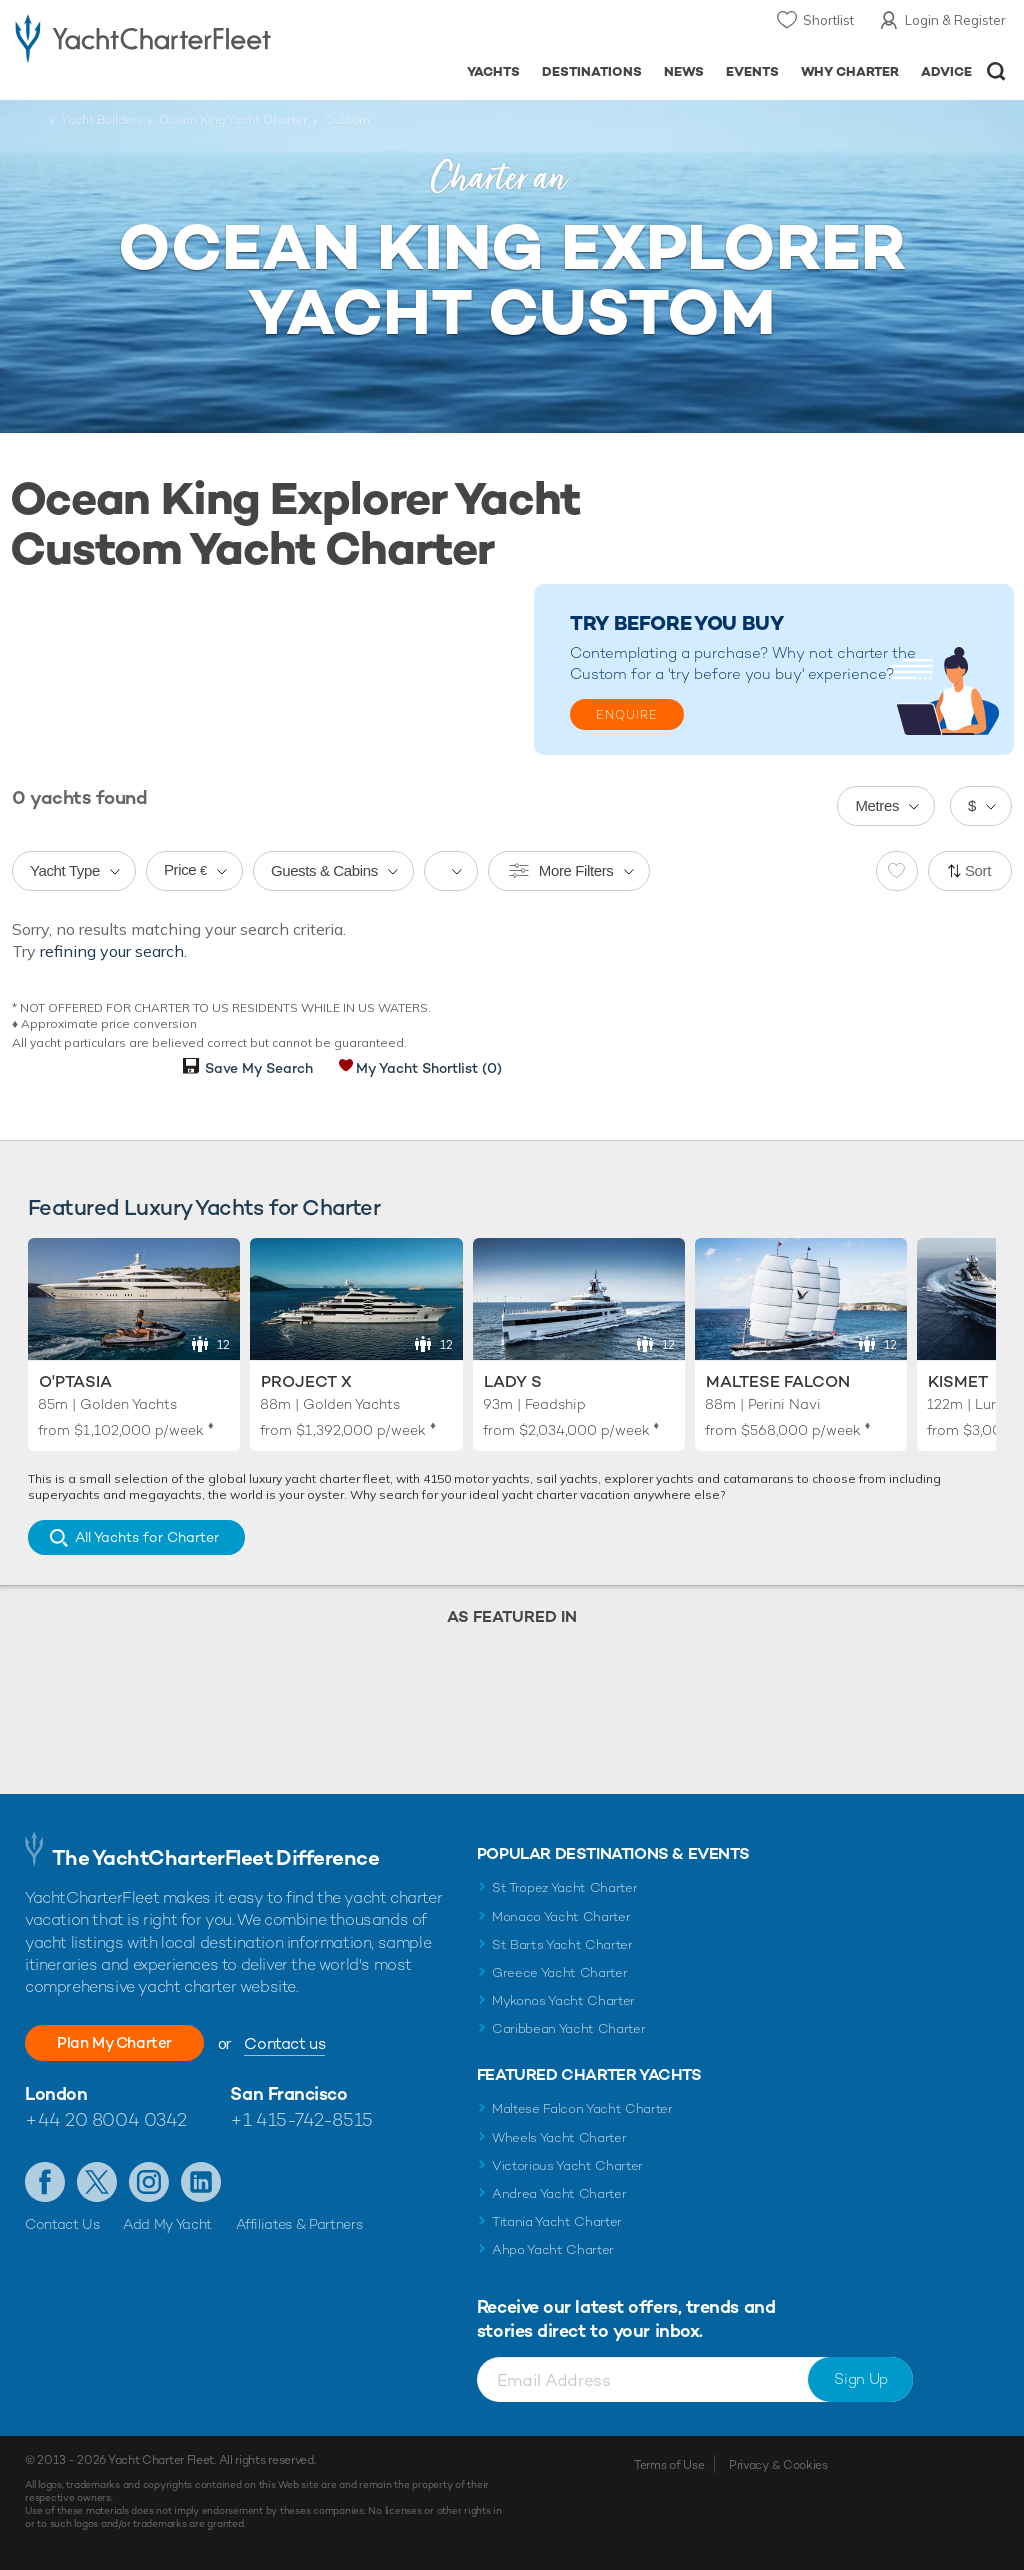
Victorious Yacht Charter (567, 2165)
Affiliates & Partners (299, 2224)
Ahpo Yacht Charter (553, 2249)
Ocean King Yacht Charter (233, 120)
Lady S (513, 1381)
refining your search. (113, 951)
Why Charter (850, 71)
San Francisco (288, 2093)
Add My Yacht (167, 2224)
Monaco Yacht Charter (561, 1916)
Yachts (493, 71)
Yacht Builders (101, 120)
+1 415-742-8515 (301, 2119)
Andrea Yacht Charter (559, 2193)
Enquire (627, 715)
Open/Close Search (996, 71)
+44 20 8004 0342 (106, 2119)
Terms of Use (669, 2465)
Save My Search (259, 1068)
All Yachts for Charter (147, 1537)
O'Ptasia (75, 1381)
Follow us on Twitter (97, 2182)
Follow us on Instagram (149, 2182)
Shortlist (828, 20)
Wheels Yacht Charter (559, 2137)
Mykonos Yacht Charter (563, 2000)
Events (752, 71)
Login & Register (955, 20)
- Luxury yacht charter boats (143, 36)
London (56, 2093)
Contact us (295, 2043)
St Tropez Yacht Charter (565, 1887)
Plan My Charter (120, 2042)
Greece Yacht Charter (560, 1972)
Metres (877, 805)
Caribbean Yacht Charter (569, 2028)
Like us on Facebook (45, 2182)
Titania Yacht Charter (557, 2221)
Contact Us (62, 2224)
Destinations (592, 71)
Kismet (958, 1381)
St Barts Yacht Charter (562, 1944)
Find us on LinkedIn (201, 2182)
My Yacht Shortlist (429, 1068)
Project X (306, 1381)
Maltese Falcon (778, 1381)
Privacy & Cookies (778, 2465)
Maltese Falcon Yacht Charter (582, 2108)
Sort (978, 870)
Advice (946, 71)
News (684, 71)
